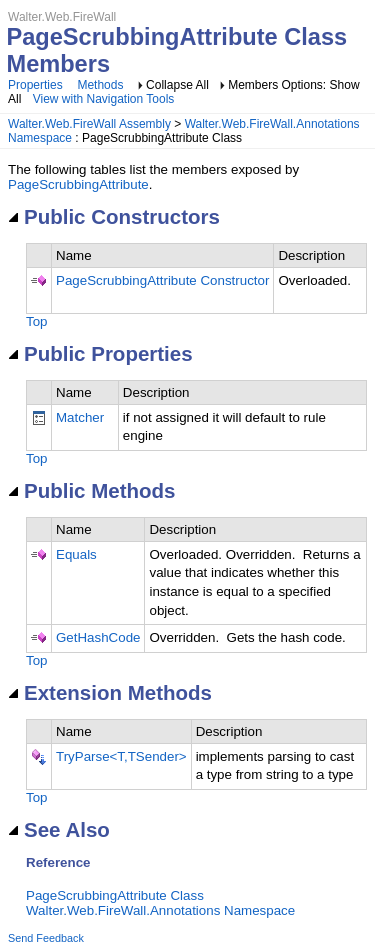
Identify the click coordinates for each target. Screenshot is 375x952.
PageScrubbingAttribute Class (115, 895)
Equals (76, 554)
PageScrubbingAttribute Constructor (162, 280)
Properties (35, 85)
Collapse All (177, 85)
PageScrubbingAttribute (78, 184)
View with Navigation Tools (104, 99)
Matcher (80, 417)
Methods (100, 85)
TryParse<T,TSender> (121, 756)
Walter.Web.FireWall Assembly (89, 124)
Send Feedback (46, 938)
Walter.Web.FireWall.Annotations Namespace (160, 910)
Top (37, 321)
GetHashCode (98, 637)
